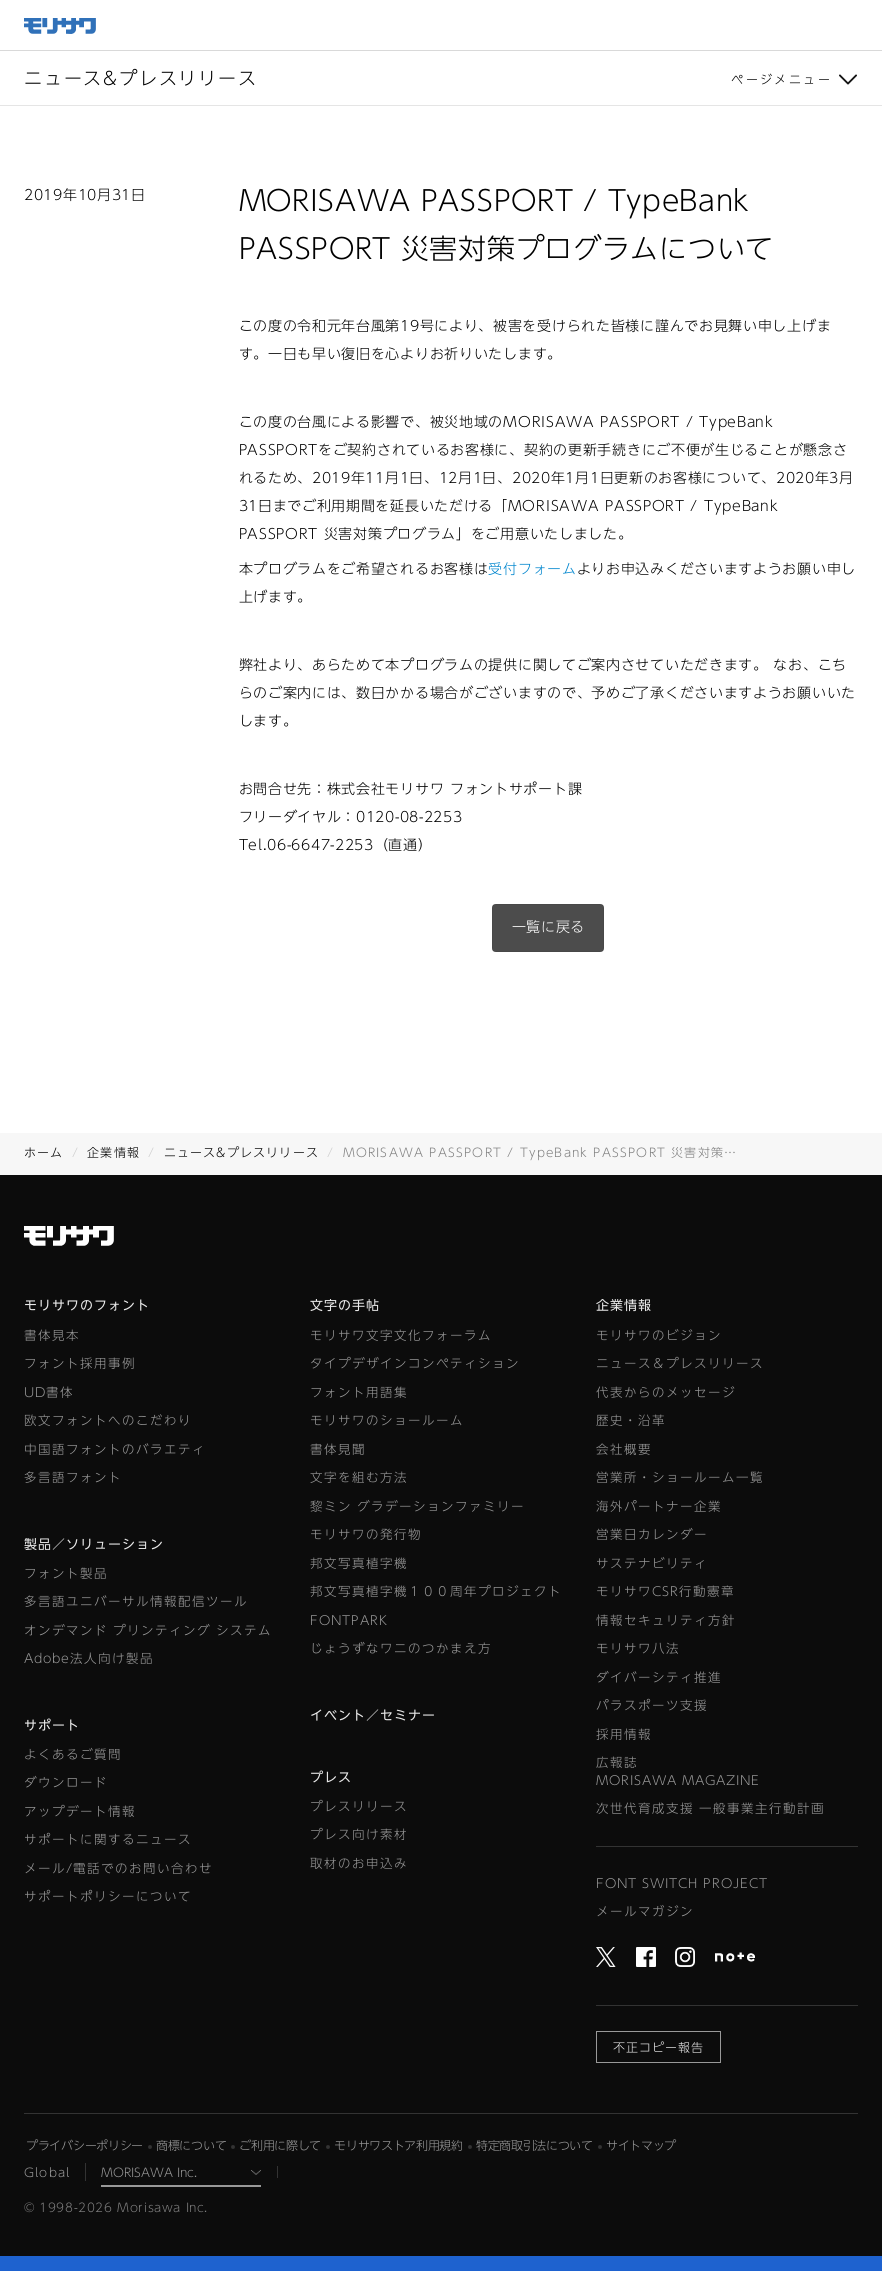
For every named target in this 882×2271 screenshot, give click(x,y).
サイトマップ (641, 2145)
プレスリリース (359, 1806)
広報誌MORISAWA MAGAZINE (678, 1771)
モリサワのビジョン (659, 1335)
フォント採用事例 (80, 1363)
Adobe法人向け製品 (89, 1658)
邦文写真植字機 (359, 1563)
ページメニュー (781, 79)
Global (47, 2172)
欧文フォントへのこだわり (108, 1420)
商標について (191, 2145)
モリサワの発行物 (366, 1534)
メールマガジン (645, 1911)
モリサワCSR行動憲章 (665, 1591)
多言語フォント (73, 1477)
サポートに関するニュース (108, 1839)
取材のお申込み (359, 1863)
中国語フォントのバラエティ (115, 1449)
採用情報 (624, 1734)
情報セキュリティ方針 (666, 1620)
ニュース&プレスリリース (241, 1152)
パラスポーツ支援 (652, 1705)
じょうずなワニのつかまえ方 (401, 1648)
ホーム (44, 1152)
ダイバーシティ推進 (659, 1677)
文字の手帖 (345, 1305)
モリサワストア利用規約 (398, 2145)
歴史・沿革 (631, 1420)
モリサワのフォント (87, 1305)
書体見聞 (338, 1449)
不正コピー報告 (658, 2047)
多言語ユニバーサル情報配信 (136, 1602)
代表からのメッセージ (666, 1392)
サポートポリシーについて (108, 1896)
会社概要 (624, 1449)
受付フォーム (532, 569)
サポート (52, 1725)
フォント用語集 (359, 1392)
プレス (331, 1777)
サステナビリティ (652, 1563)
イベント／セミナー (373, 1715)
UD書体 (49, 1392)
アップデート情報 (80, 1811)
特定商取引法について (534, 2145)
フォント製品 (66, 1573)
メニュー (857, 25)
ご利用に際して (280, 2145)
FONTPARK (349, 1620)
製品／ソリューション (94, 1544)
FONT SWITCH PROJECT (682, 1883)
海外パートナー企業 (659, 1506)
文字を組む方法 (359, 1477)
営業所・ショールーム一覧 (680, 1477)
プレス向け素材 (359, 1834)
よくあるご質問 (73, 1754)
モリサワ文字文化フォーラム (401, 1335)
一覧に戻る (549, 927)
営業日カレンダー (652, 1534)
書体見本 (52, 1335)
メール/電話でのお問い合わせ (118, 1868)
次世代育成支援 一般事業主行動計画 (710, 1808)
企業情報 (113, 1152)
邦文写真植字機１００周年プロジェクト (436, 1591)
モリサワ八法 (638, 1648)
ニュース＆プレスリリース (680, 1363)
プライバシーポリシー (84, 2145)
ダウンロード (66, 1782)
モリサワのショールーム (387, 1420)
